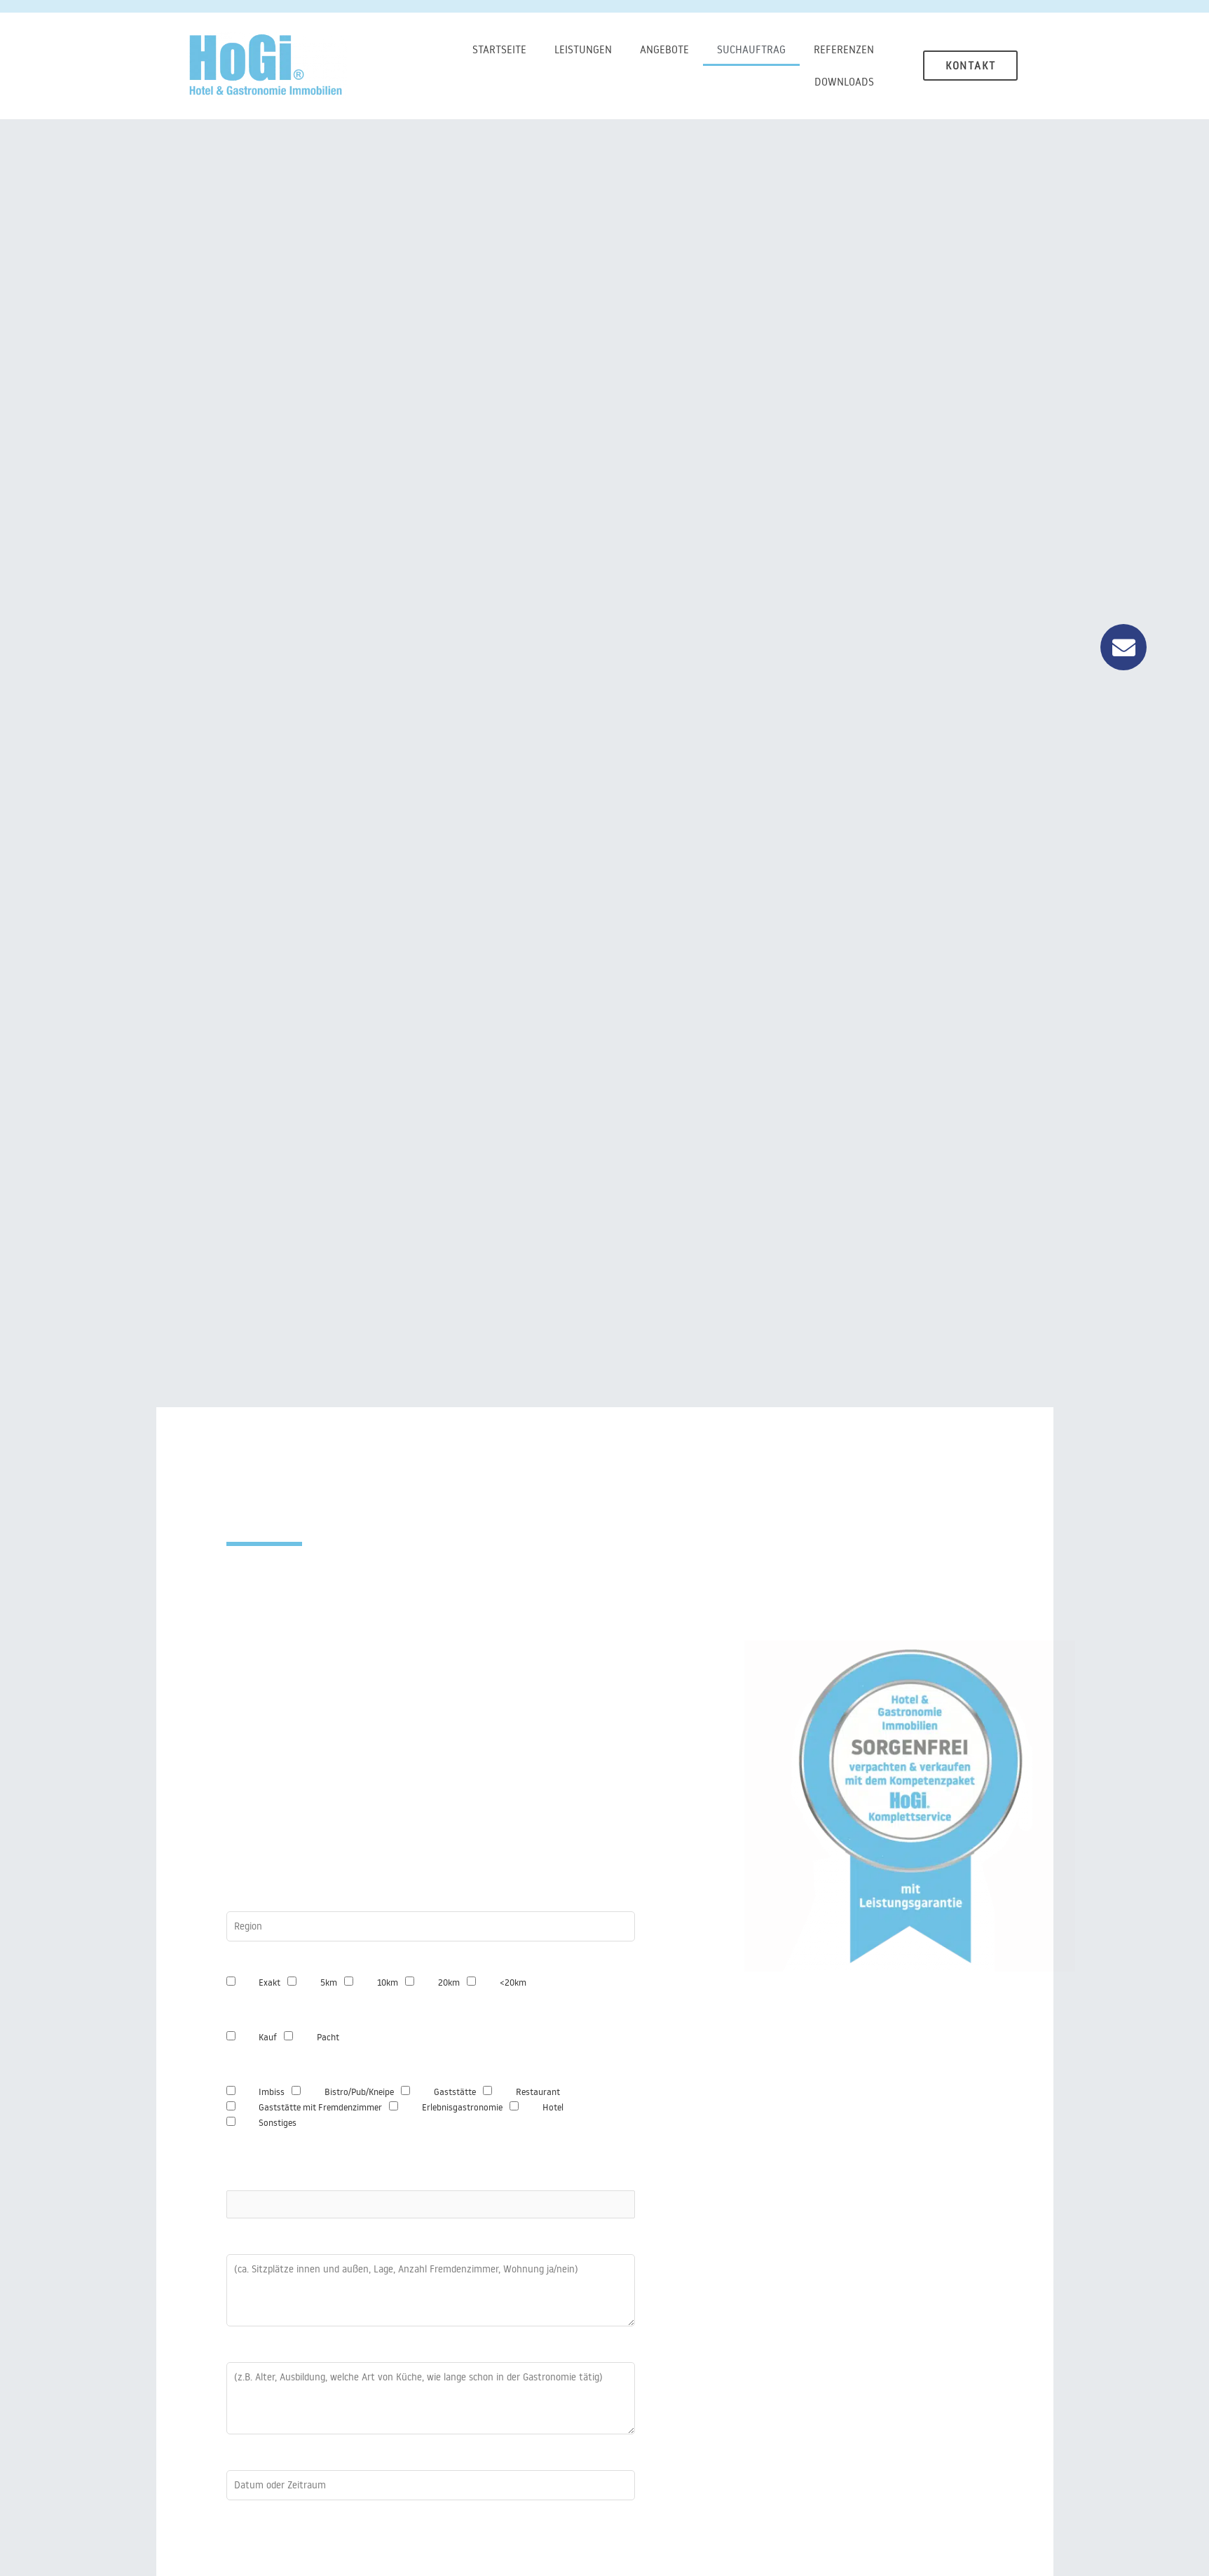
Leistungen (583, 49)
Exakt (269, 1982)
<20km (513, 1982)
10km (387, 1982)
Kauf (268, 2036)
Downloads (844, 81)
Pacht (328, 2036)
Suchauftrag (751, 49)
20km (449, 1982)
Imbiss (272, 2091)
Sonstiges (277, 2122)
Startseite (499, 49)
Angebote (664, 49)
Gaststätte (455, 2091)
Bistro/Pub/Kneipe (359, 2091)
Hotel (552, 2107)
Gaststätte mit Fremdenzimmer (320, 2107)
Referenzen (844, 49)
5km (328, 1982)
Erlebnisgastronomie (462, 2107)
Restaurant (538, 2091)
